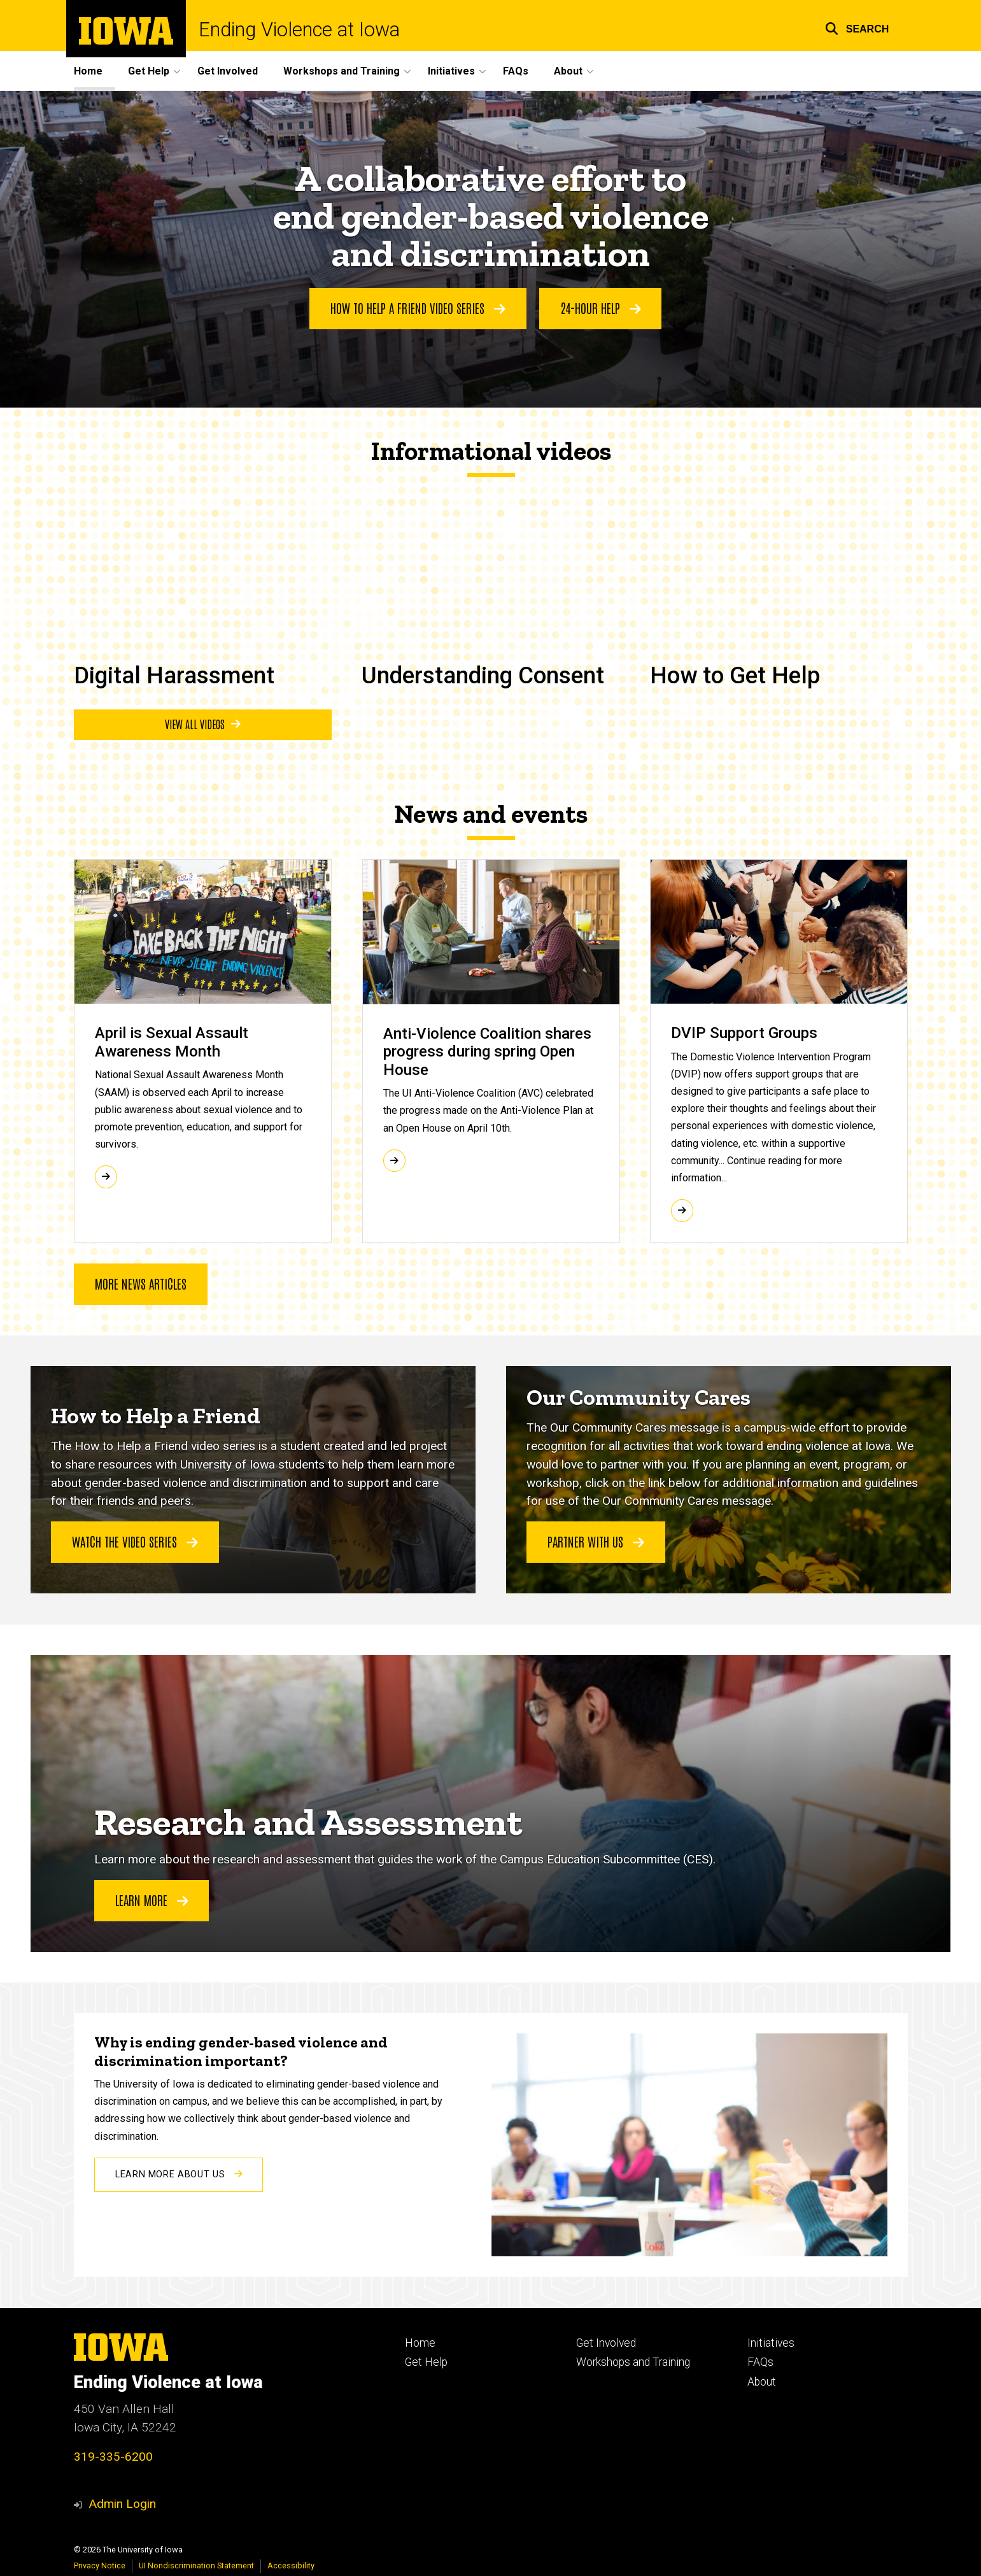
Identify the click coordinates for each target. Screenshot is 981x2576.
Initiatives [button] (451, 71)
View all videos (202, 723)
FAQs (515, 71)
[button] (857, 27)
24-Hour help (600, 307)
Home (88, 71)
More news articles (141, 1283)
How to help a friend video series (417, 307)
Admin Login (122, 2503)
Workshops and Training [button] (341, 71)
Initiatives (770, 2343)
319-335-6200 (113, 2456)
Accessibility (290, 2565)
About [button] (568, 71)
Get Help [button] (148, 71)
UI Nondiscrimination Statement (196, 2565)
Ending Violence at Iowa (299, 30)
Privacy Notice (99, 2565)
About (761, 2381)
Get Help (426, 2362)
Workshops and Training (633, 2362)
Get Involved (227, 71)
